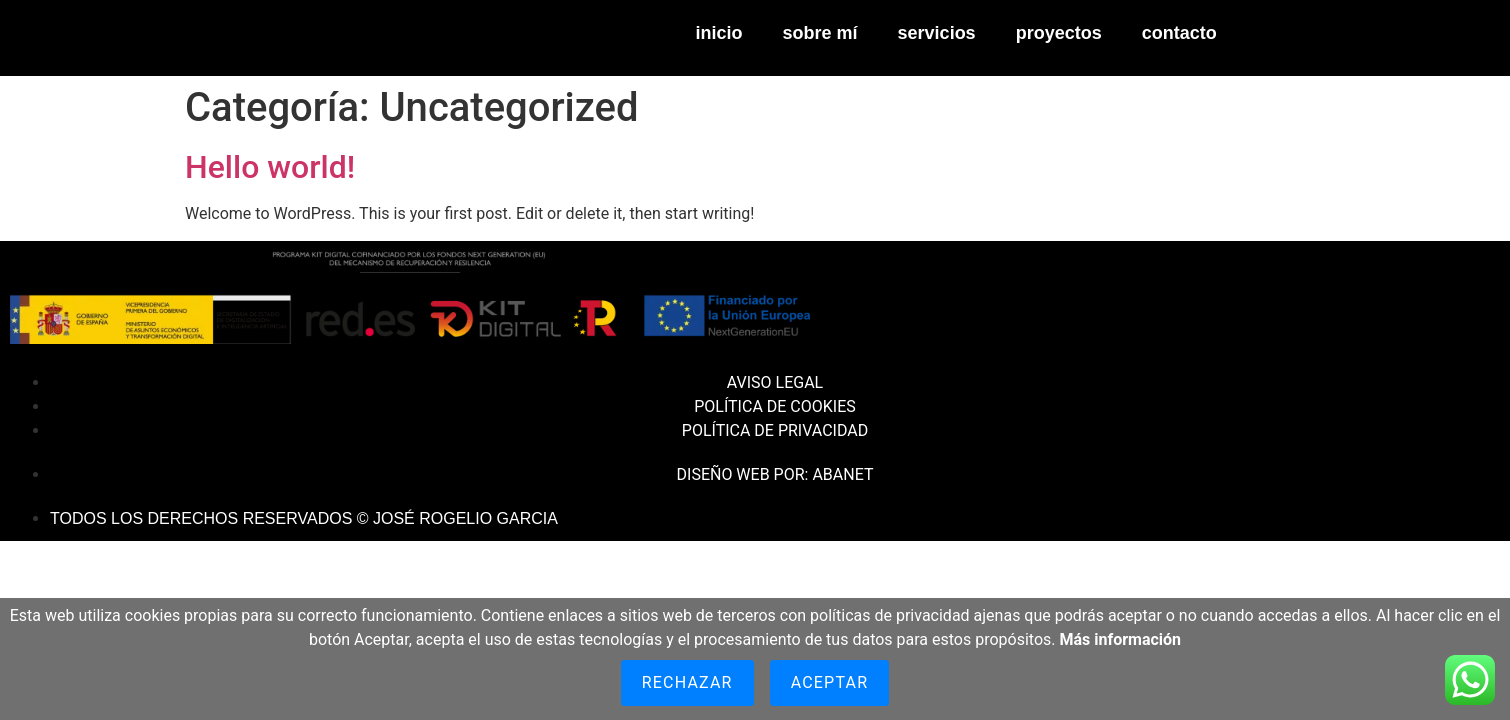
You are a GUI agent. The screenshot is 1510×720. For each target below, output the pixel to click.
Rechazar (687, 682)
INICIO (719, 33)
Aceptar (830, 682)
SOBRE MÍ (820, 33)
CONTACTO (1179, 33)
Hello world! (270, 167)
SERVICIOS (937, 33)
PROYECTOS (1059, 33)
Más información (1120, 639)
